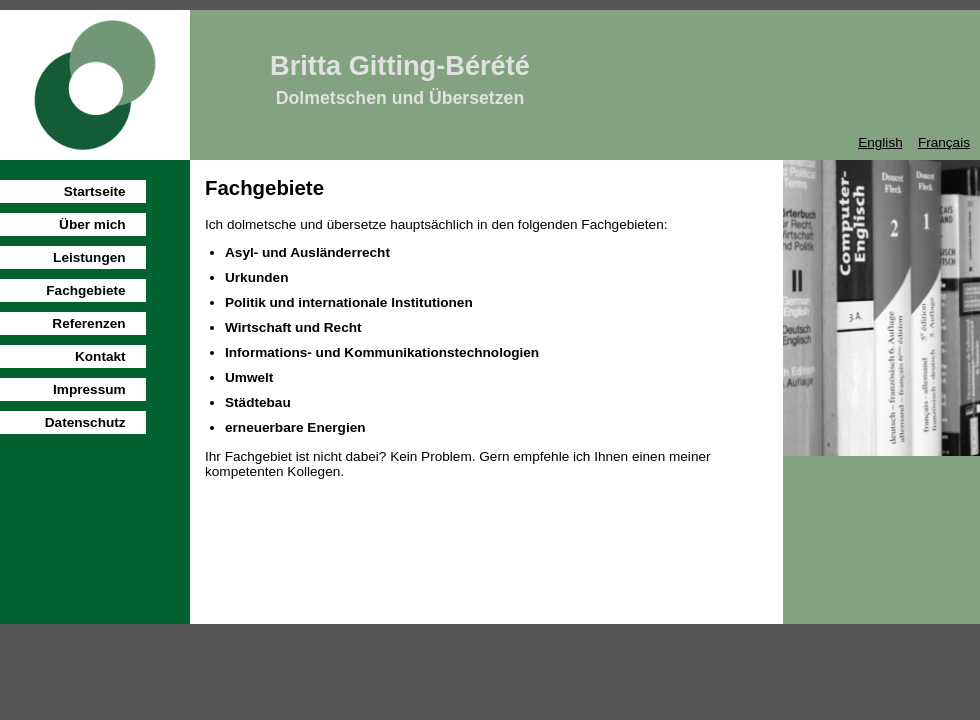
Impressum (89, 389)
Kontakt (100, 356)
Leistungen (89, 257)
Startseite (95, 191)
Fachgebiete (85, 290)
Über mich (92, 224)
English (880, 142)
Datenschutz (85, 422)
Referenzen (88, 323)
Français (944, 142)
